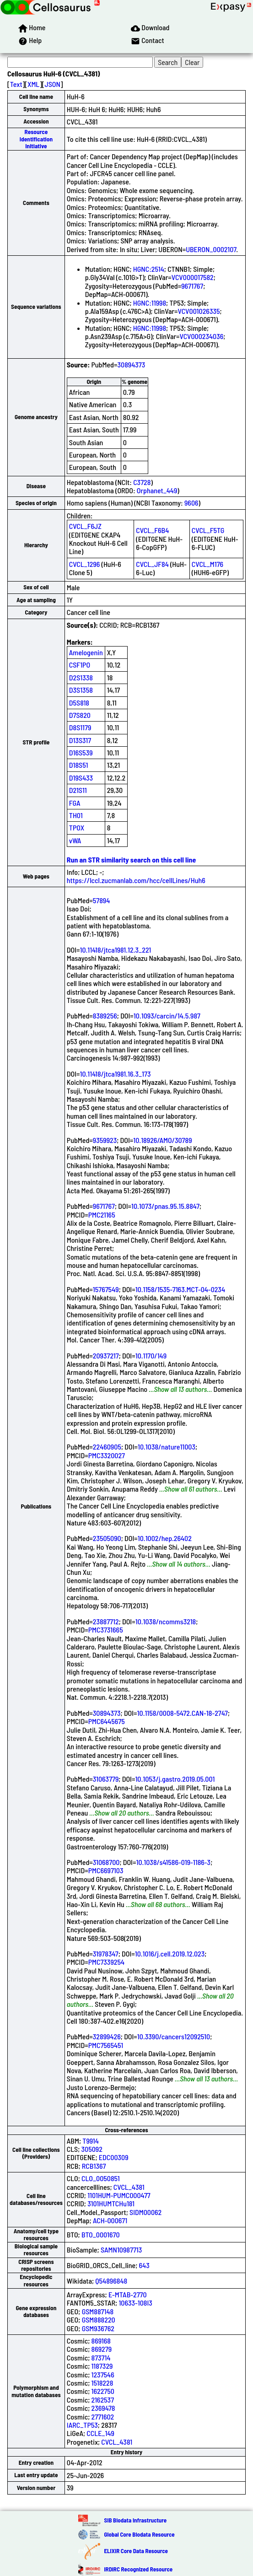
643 (144, 2265)
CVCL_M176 (207, 564)
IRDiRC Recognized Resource (138, 2569)
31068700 (106, 1862)
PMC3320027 (106, 1455)
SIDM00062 (145, 2212)
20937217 (106, 1355)
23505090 (107, 1538)
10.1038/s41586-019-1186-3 (173, 1862)
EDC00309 (114, 2157)
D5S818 (79, 702)
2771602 (103, 2416)
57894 (101, 900)
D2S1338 (81, 677)
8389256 (105, 1015)
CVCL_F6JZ (85, 526)
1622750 (103, 2391)
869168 (101, 2340)
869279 (102, 2348)
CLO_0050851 (100, 2178)
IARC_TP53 (82, 2424)
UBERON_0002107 (211, 249)
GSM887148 (98, 2311)
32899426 (107, 2036)
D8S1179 (80, 727)
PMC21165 (101, 1214)
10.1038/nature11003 (166, 1446)
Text (16, 84)
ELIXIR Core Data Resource (135, 2550)
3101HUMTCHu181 (111, 2203)
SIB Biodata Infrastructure (135, 2520)
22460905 (107, 1446)
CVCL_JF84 (152, 564)
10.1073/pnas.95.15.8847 (165, 1206)
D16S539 (81, 752)
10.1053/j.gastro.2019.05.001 (175, 1778)
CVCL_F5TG (208, 530)
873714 (101, 2357)
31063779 (106, 1778)
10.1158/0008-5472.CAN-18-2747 (182, 1712)
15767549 (106, 1289)
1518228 (102, 2382)
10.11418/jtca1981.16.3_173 (115, 1073)
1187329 (102, 2365)
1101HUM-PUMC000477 (119, 2195)
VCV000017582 (193, 277)
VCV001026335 (199, 311)
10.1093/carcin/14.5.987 (167, 1015)
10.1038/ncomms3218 (165, 1621)
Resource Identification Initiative (36, 139)
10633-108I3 (135, 2302)
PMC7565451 (106, 2045)
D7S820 (80, 715)
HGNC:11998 (149, 302)
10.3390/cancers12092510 (173, 2036)
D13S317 (80, 740)
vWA (75, 840)
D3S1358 (81, 689)
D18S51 (78, 764)
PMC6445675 (106, 1721)
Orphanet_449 (157, 490)
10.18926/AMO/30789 (162, 1140)
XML (33, 84)
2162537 (103, 2399)
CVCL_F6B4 (152, 530)
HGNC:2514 (148, 268)
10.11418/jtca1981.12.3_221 (115, 949)
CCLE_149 (100, 2433)
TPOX (77, 827)
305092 (91, 2149)
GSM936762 (98, 2328)
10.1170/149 (151, 1355)
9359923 (105, 1140)
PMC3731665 (105, 1629)
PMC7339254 (106, 1961)
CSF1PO (79, 664)
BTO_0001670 (100, 2234)
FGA (75, 802)
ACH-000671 (110, 2220)
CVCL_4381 (129, 2187)
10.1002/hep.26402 (165, 1538)
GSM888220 (98, 2319)
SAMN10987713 (121, 2249)
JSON (52, 84)
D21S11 (78, 790)
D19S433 (81, 777)
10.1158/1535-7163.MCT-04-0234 (180, 1289)
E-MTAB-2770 (127, 2294)
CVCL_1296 (84, 564)
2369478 (103, 2408)
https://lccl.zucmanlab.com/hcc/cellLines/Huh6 (136, 880)
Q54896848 (111, 2280)
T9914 (90, 2140)
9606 (191, 502)
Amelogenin (86, 652)
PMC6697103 (106, 1870)
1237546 (103, 2374)
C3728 (142, 482)
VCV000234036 (201, 336)
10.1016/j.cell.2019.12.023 (170, 1953)
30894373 (131, 364)
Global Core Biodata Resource (139, 2534)
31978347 (105, 1953)
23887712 (106, 1621)
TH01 (76, 815)
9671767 (192, 285)
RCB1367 (94, 2165)
